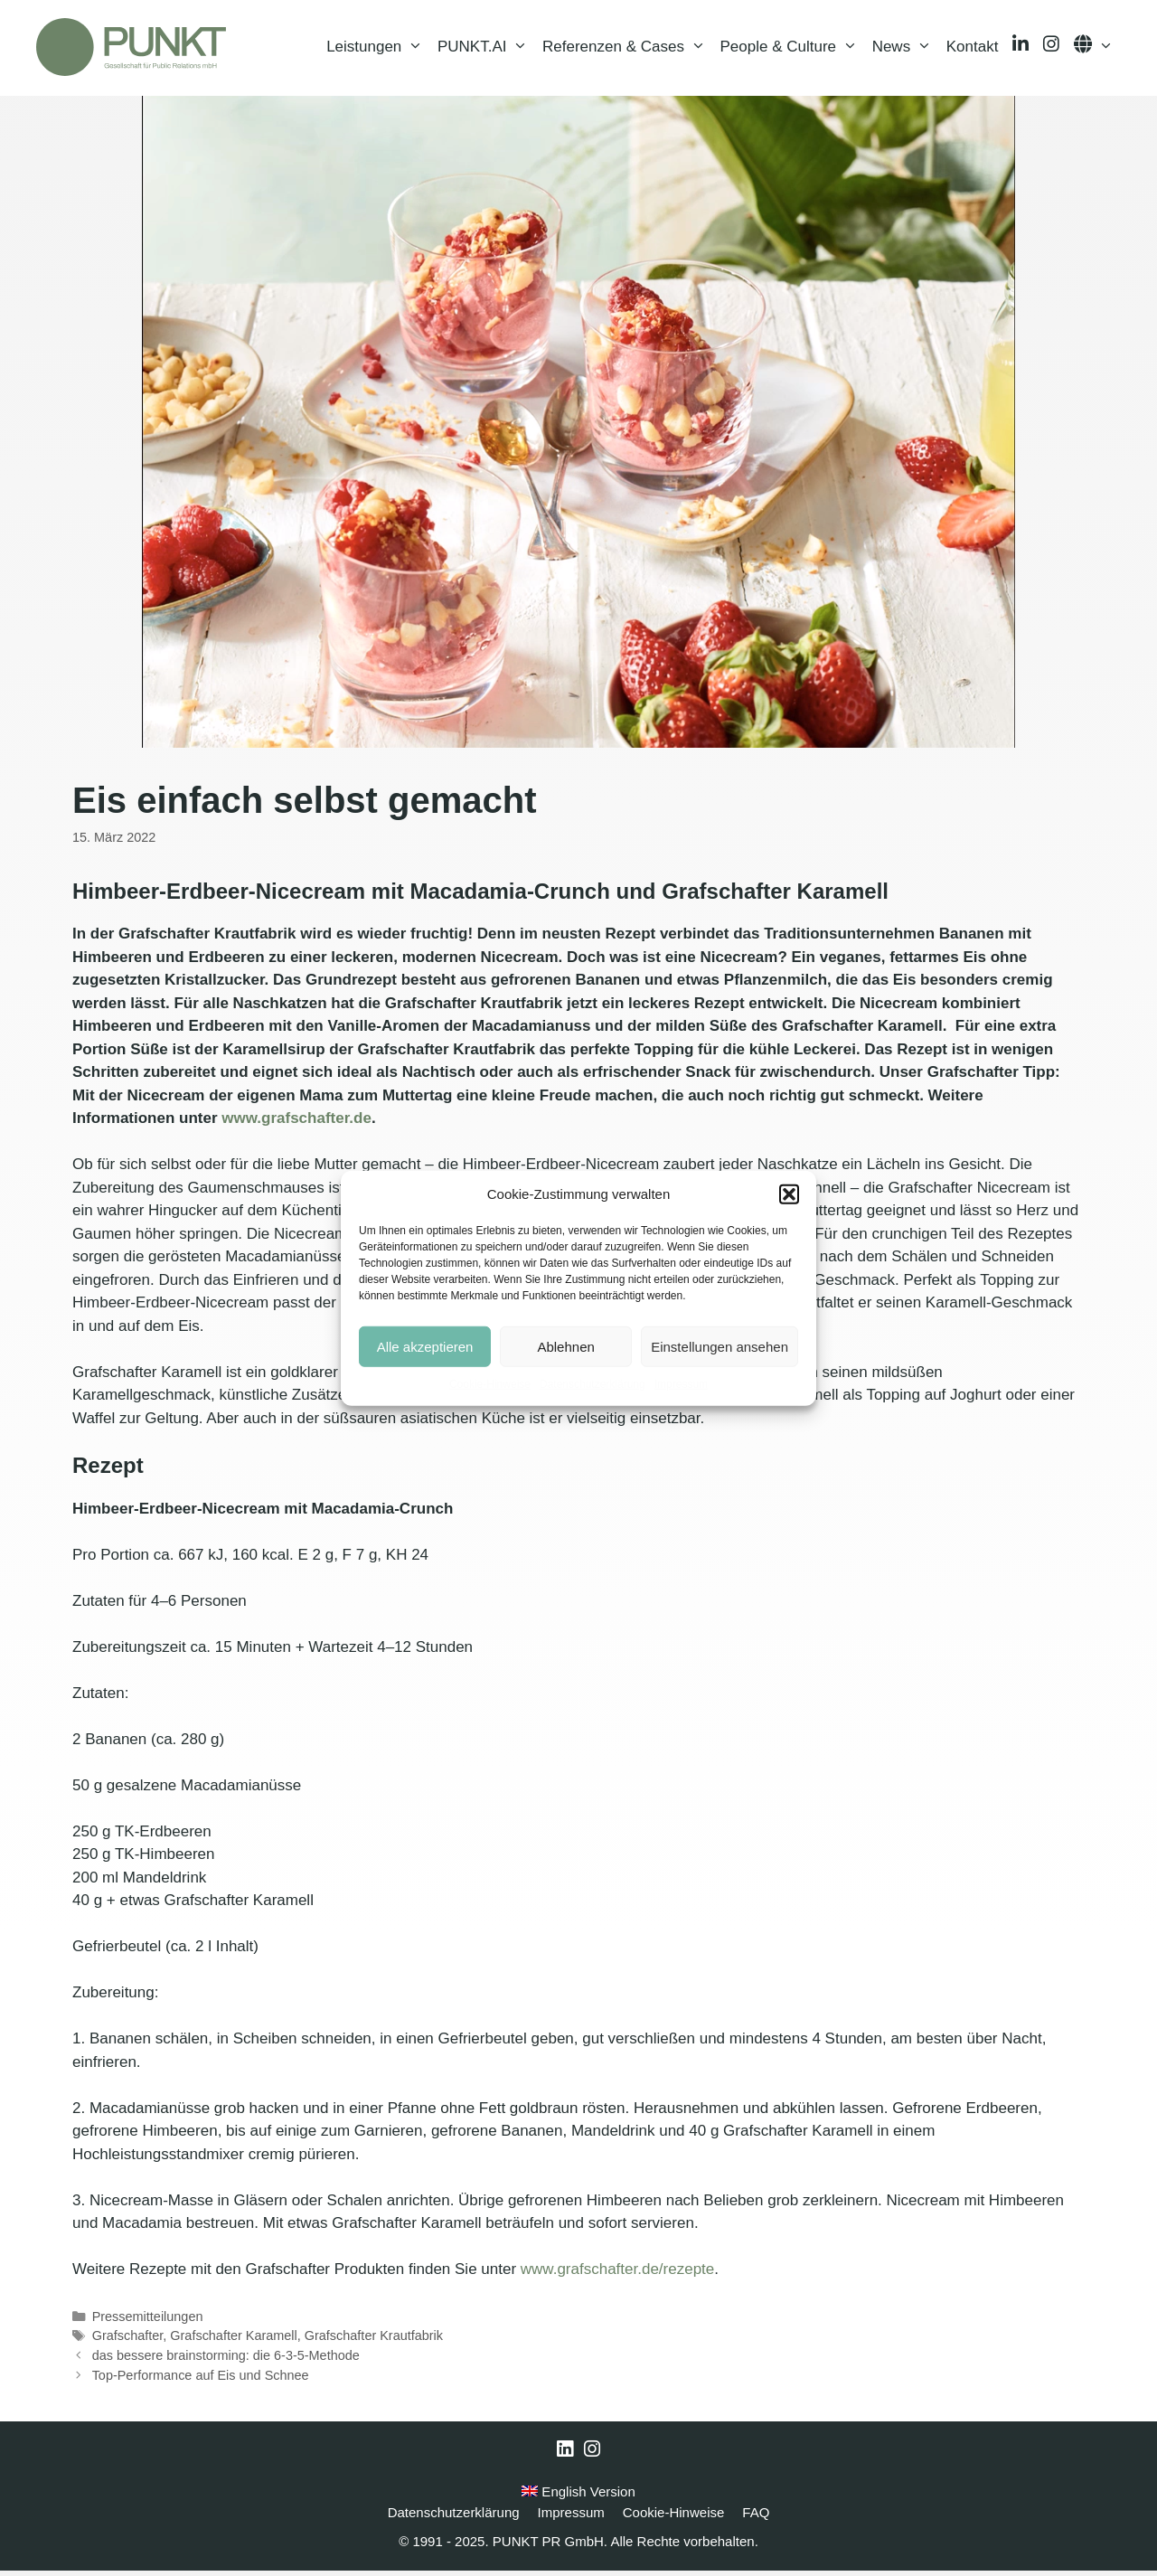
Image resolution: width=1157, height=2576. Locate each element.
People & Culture (792, 49)
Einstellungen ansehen (719, 1346)
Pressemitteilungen (147, 2322)
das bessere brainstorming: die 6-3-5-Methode (226, 2361)
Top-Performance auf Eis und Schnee (200, 2380)
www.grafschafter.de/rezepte (618, 2274)
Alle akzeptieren (425, 1346)
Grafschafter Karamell (233, 2342)
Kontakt (972, 49)
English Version (578, 2497)
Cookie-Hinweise (490, 1384)
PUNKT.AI (486, 49)
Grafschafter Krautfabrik (374, 2342)
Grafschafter (128, 2342)
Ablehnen (565, 1346)
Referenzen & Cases (627, 49)
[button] (789, 1194)
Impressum (681, 1384)
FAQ (755, 2517)
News (905, 49)
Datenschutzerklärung (592, 1384)
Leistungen (378, 49)
